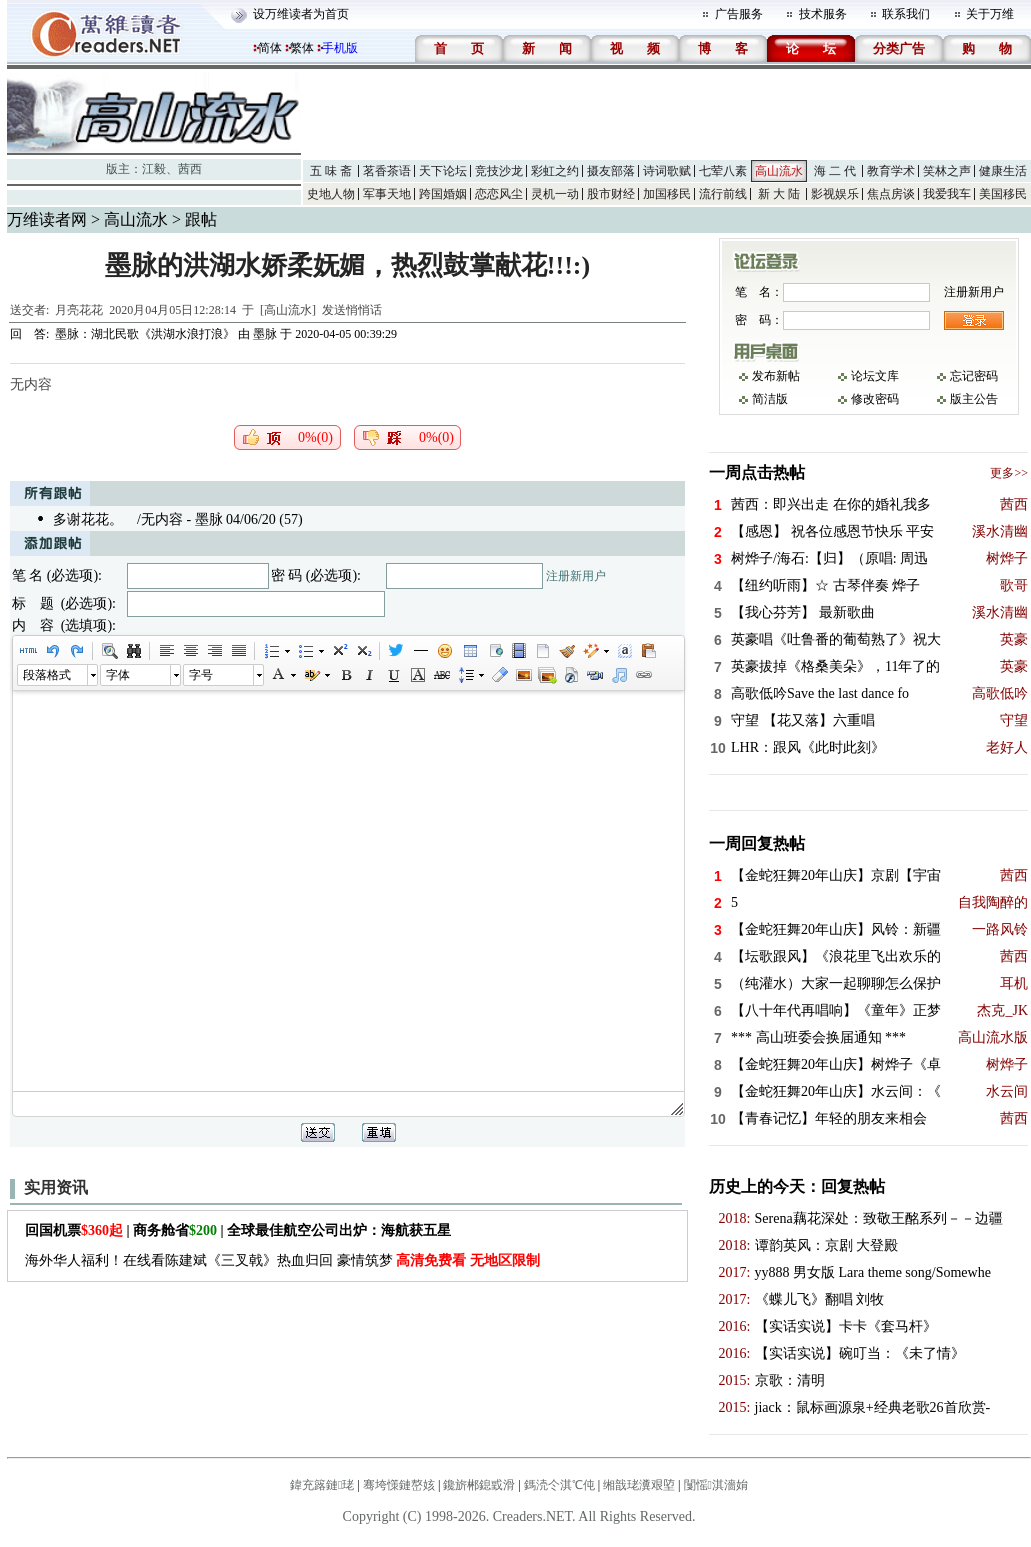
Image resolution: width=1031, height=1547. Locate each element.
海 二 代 (835, 171)
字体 (118, 675)
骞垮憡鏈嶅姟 (399, 1485)
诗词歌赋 (667, 171)
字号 (201, 675)
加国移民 (667, 194)
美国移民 (1003, 194)
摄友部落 (611, 171)
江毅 (154, 169)
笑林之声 (947, 171)
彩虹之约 (555, 171)
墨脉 (265, 334)
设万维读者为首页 (301, 14)
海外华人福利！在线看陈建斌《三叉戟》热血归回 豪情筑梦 (282, 1260)
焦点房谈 (891, 194)
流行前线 (723, 194)
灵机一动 (555, 194)
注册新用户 (576, 576)
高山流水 (779, 171)
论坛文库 (875, 376)
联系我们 (906, 14)
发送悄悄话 (352, 310)
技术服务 (823, 14)
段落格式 (47, 675)
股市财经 (611, 194)
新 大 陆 (779, 194)
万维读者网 (47, 219)
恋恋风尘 (499, 194)
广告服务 (739, 14)
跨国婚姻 (443, 194)
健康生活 (1003, 171)
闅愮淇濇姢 (716, 1485)
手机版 (340, 48)
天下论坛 (443, 171)
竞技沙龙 (499, 171)
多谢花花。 (88, 519)
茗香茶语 (387, 171)
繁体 (302, 48)
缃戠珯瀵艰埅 (639, 1485)
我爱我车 (947, 194)
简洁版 (770, 399)
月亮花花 (79, 310)
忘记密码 (974, 376)
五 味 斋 (331, 171)
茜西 (190, 169)
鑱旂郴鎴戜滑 (479, 1485)
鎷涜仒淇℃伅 (559, 1485)
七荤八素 (723, 171)
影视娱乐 (835, 194)
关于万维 (990, 14)
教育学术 (891, 171)
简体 (270, 48)
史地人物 (331, 194)
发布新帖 (776, 376)
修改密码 (875, 399)
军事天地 (387, 194)
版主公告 (974, 399)
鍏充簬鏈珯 (322, 1485)
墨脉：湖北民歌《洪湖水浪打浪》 (145, 334)
